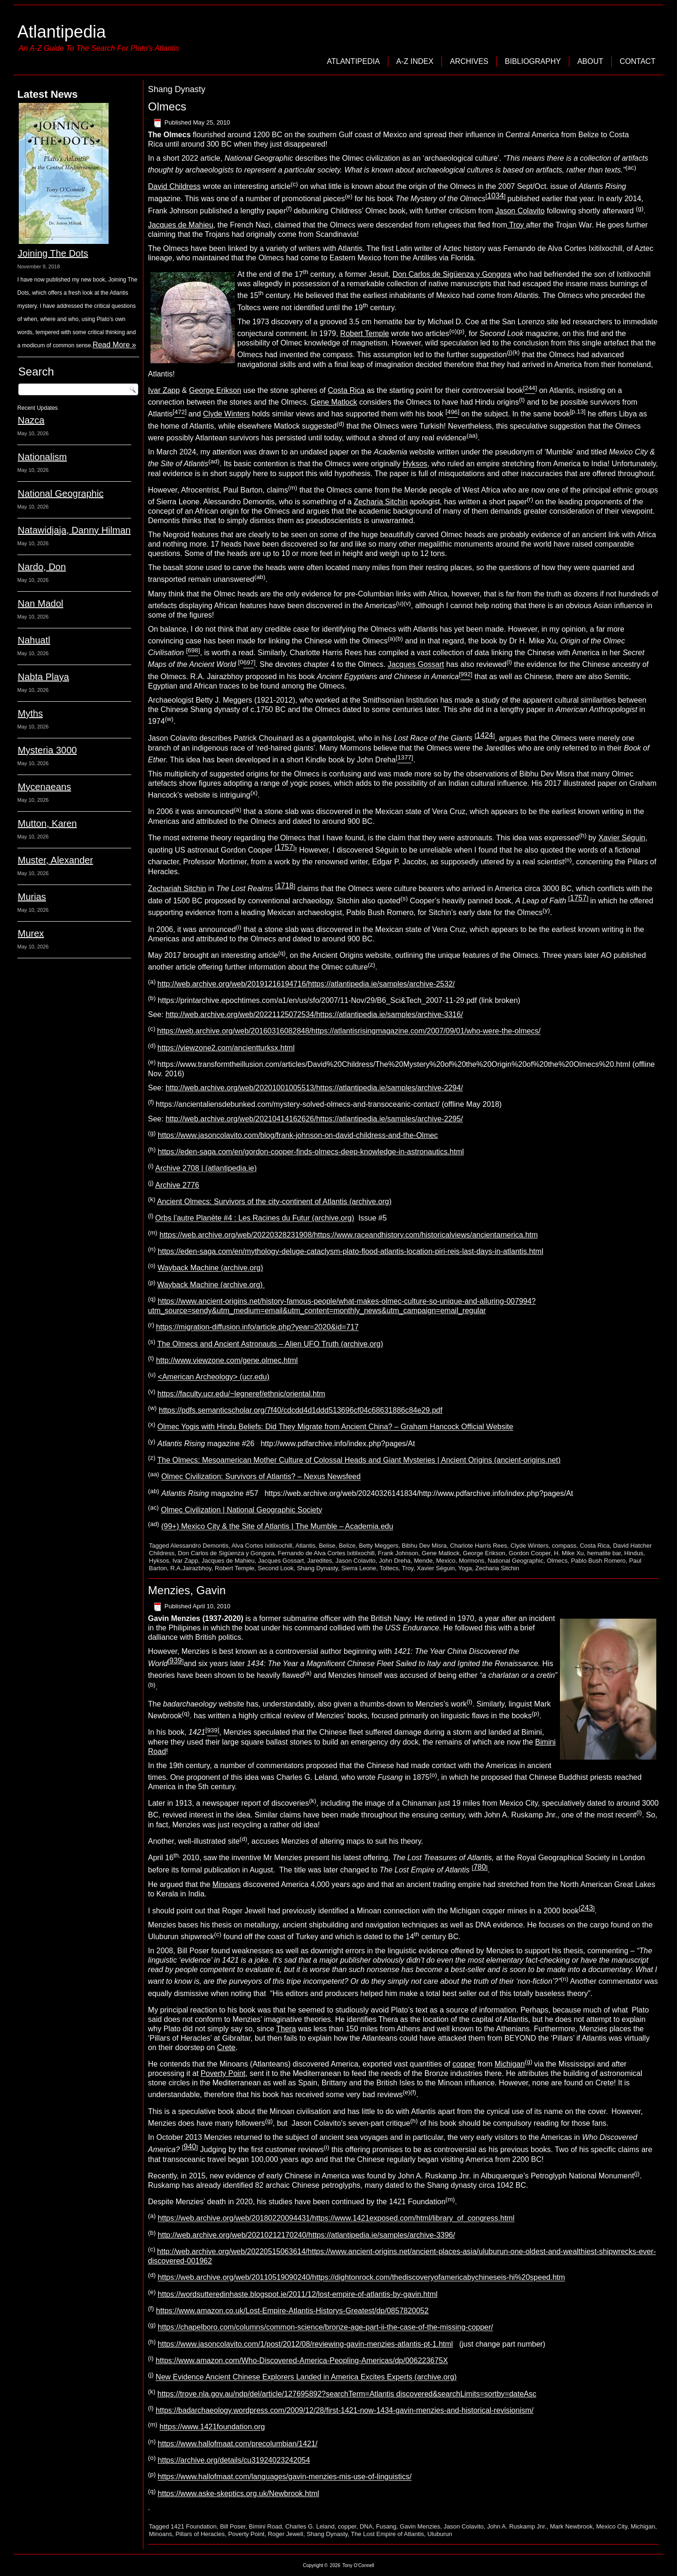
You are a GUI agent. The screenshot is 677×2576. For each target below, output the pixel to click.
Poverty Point (223, 2073)
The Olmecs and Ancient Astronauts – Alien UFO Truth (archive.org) (270, 1344)
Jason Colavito (520, 211)
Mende (423, 1560)
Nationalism (42, 457)
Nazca (31, 420)
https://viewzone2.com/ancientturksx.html (226, 1048)
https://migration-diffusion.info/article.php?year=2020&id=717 (257, 1327)
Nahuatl (34, 640)
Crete (226, 2047)
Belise (327, 1545)
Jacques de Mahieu (180, 225)
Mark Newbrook (571, 2526)
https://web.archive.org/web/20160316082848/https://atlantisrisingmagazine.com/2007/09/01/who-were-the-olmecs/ (349, 1031)
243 (587, 1908)
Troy (516, 225)
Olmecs (167, 106)
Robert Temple (364, 333)
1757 (284, 847)
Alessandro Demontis (199, 1545)
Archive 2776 (177, 1185)
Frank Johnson (398, 1553)
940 (190, 2147)
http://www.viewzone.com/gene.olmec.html (227, 1360)
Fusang (386, 2526)
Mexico (446, 1560)
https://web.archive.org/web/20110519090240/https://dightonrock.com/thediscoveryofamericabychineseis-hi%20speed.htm (361, 2278)
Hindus (633, 1553)
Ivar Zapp (164, 390)
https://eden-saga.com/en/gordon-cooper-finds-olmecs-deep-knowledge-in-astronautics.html (311, 1152)
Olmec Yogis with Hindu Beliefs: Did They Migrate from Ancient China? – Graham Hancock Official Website (335, 1427)
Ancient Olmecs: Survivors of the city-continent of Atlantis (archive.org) (274, 1202)
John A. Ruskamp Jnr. (516, 2526)
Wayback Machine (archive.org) (210, 1268)
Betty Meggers (378, 1545)
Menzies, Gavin (187, 1590)
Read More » (114, 345)
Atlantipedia (61, 31)
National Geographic (60, 493)
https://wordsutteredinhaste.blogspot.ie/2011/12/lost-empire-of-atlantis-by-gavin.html (298, 2294)
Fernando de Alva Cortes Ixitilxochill (326, 1553)
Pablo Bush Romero (598, 1560)
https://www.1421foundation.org (212, 2427)
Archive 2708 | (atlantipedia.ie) (206, 1169)
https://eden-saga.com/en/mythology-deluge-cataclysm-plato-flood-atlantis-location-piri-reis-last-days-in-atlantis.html (350, 1251)
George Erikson (215, 390)
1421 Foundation (194, 2526)
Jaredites (319, 1560)
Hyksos (414, 464)
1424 (484, 735)
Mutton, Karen (47, 823)
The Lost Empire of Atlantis (387, 2533)
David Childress (174, 186)
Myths (30, 713)
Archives (469, 61)
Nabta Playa (43, 677)
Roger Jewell (285, 2533)
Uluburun (439, 2533)
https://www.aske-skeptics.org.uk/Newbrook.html (238, 2494)
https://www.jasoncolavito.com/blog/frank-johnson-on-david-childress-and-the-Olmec (298, 1135)
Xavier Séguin (622, 838)
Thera (286, 2029)
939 (175, 1661)
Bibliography (533, 61)
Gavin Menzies (420, 2526)
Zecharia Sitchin (381, 502)
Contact (637, 61)
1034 (495, 196)
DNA (366, 2526)
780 (479, 1867)
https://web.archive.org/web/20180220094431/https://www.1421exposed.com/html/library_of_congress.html (336, 2219)
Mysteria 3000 (47, 750)
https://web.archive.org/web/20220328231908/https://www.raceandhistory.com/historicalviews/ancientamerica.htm (348, 1235)
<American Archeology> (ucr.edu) (213, 1377)
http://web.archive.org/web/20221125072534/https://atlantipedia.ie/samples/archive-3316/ (314, 1014)
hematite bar (604, 1553)
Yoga (465, 1568)
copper (463, 2064)
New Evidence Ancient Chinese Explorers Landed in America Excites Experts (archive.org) (306, 2377)
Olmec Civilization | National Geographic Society (241, 1510)
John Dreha (394, 1560)
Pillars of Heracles (200, 2533)
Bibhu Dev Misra (424, 1545)
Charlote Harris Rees (478, 1545)
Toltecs (388, 1568)
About (590, 61)
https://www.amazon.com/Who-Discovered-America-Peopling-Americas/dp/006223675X (302, 2361)
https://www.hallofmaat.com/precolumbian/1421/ (238, 2444)
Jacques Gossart (415, 665)
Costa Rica (346, 390)
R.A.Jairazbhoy (190, 1568)
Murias (32, 897)
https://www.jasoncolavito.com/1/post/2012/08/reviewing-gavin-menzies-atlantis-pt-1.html (305, 2344)
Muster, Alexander (55, 860)
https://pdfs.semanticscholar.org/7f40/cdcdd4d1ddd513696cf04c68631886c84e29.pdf (300, 1410)
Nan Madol (40, 603)
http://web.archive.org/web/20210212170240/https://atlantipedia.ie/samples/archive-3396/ (306, 2235)
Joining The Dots (53, 253)
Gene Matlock (334, 402)
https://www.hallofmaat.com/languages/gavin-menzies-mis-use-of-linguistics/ (285, 2477)
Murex (31, 933)
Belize (347, 1545)
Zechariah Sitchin (177, 889)
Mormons (471, 1560)
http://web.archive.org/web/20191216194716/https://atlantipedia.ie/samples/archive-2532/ (306, 984)
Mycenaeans (44, 787)
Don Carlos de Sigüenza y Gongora (452, 274)
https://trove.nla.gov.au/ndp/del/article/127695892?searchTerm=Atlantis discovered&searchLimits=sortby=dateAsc (346, 2394)
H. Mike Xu (569, 1553)
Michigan (510, 2064)
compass (564, 1545)
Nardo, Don (42, 567)
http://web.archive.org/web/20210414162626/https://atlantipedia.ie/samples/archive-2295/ (314, 1119)
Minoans (227, 1884)
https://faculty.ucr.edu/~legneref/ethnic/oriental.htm (241, 1394)
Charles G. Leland (310, 2526)
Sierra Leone (358, 1568)
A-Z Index (414, 61)
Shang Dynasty (317, 1568)
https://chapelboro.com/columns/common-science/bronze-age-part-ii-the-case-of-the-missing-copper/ (325, 2328)
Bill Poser (232, 2526)
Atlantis (305, 1545)
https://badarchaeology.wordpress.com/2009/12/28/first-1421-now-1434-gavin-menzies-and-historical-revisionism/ (345, 2410)
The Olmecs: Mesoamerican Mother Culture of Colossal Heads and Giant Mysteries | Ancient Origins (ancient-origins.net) (359, 1460)
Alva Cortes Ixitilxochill (261, 1545)
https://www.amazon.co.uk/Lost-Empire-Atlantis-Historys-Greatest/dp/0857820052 (292, 2311)
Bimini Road (265, 2526)
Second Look (275, 1568)
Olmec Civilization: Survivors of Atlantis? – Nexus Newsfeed (261, 1477)
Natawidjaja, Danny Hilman (74, 530)
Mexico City (611, 2526)
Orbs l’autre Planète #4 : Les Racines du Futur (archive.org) (254, 1218)
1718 (285, 886)
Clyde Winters (226, 414)
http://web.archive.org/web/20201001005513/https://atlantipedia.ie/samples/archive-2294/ (314, 1088)
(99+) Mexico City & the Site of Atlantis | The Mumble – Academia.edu (277, 1527)
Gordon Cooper (530, 1553)
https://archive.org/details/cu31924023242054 (234, 2460)
